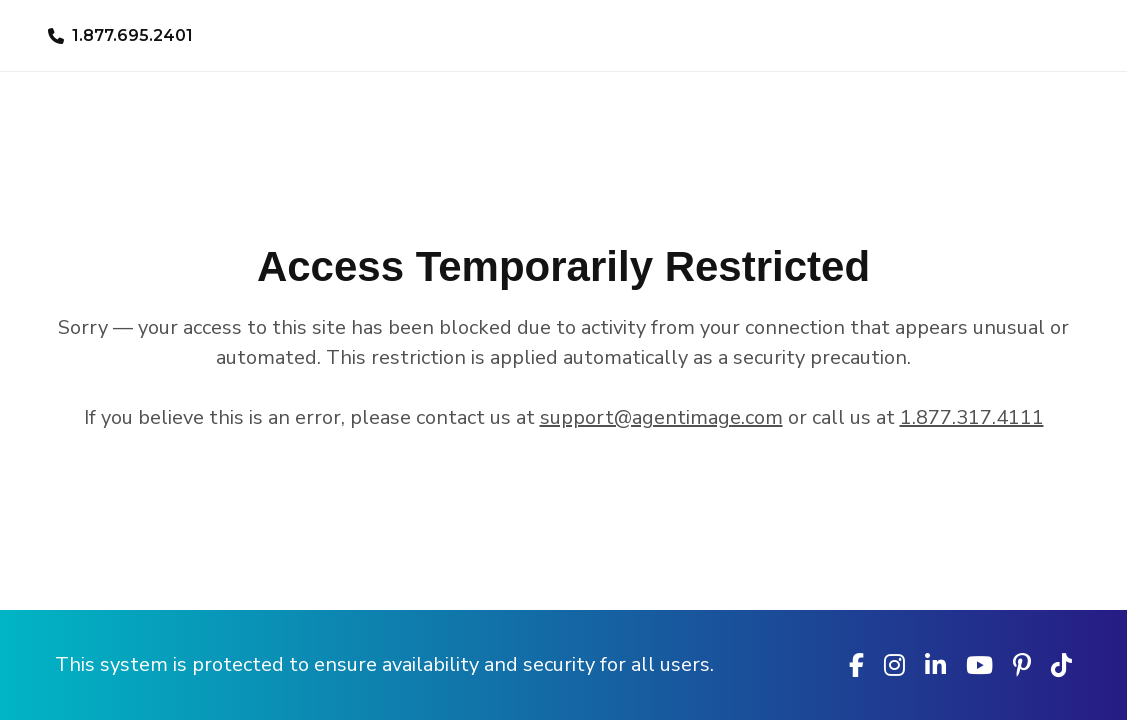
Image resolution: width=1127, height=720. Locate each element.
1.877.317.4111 (972, 417)
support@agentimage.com (661, 417)
